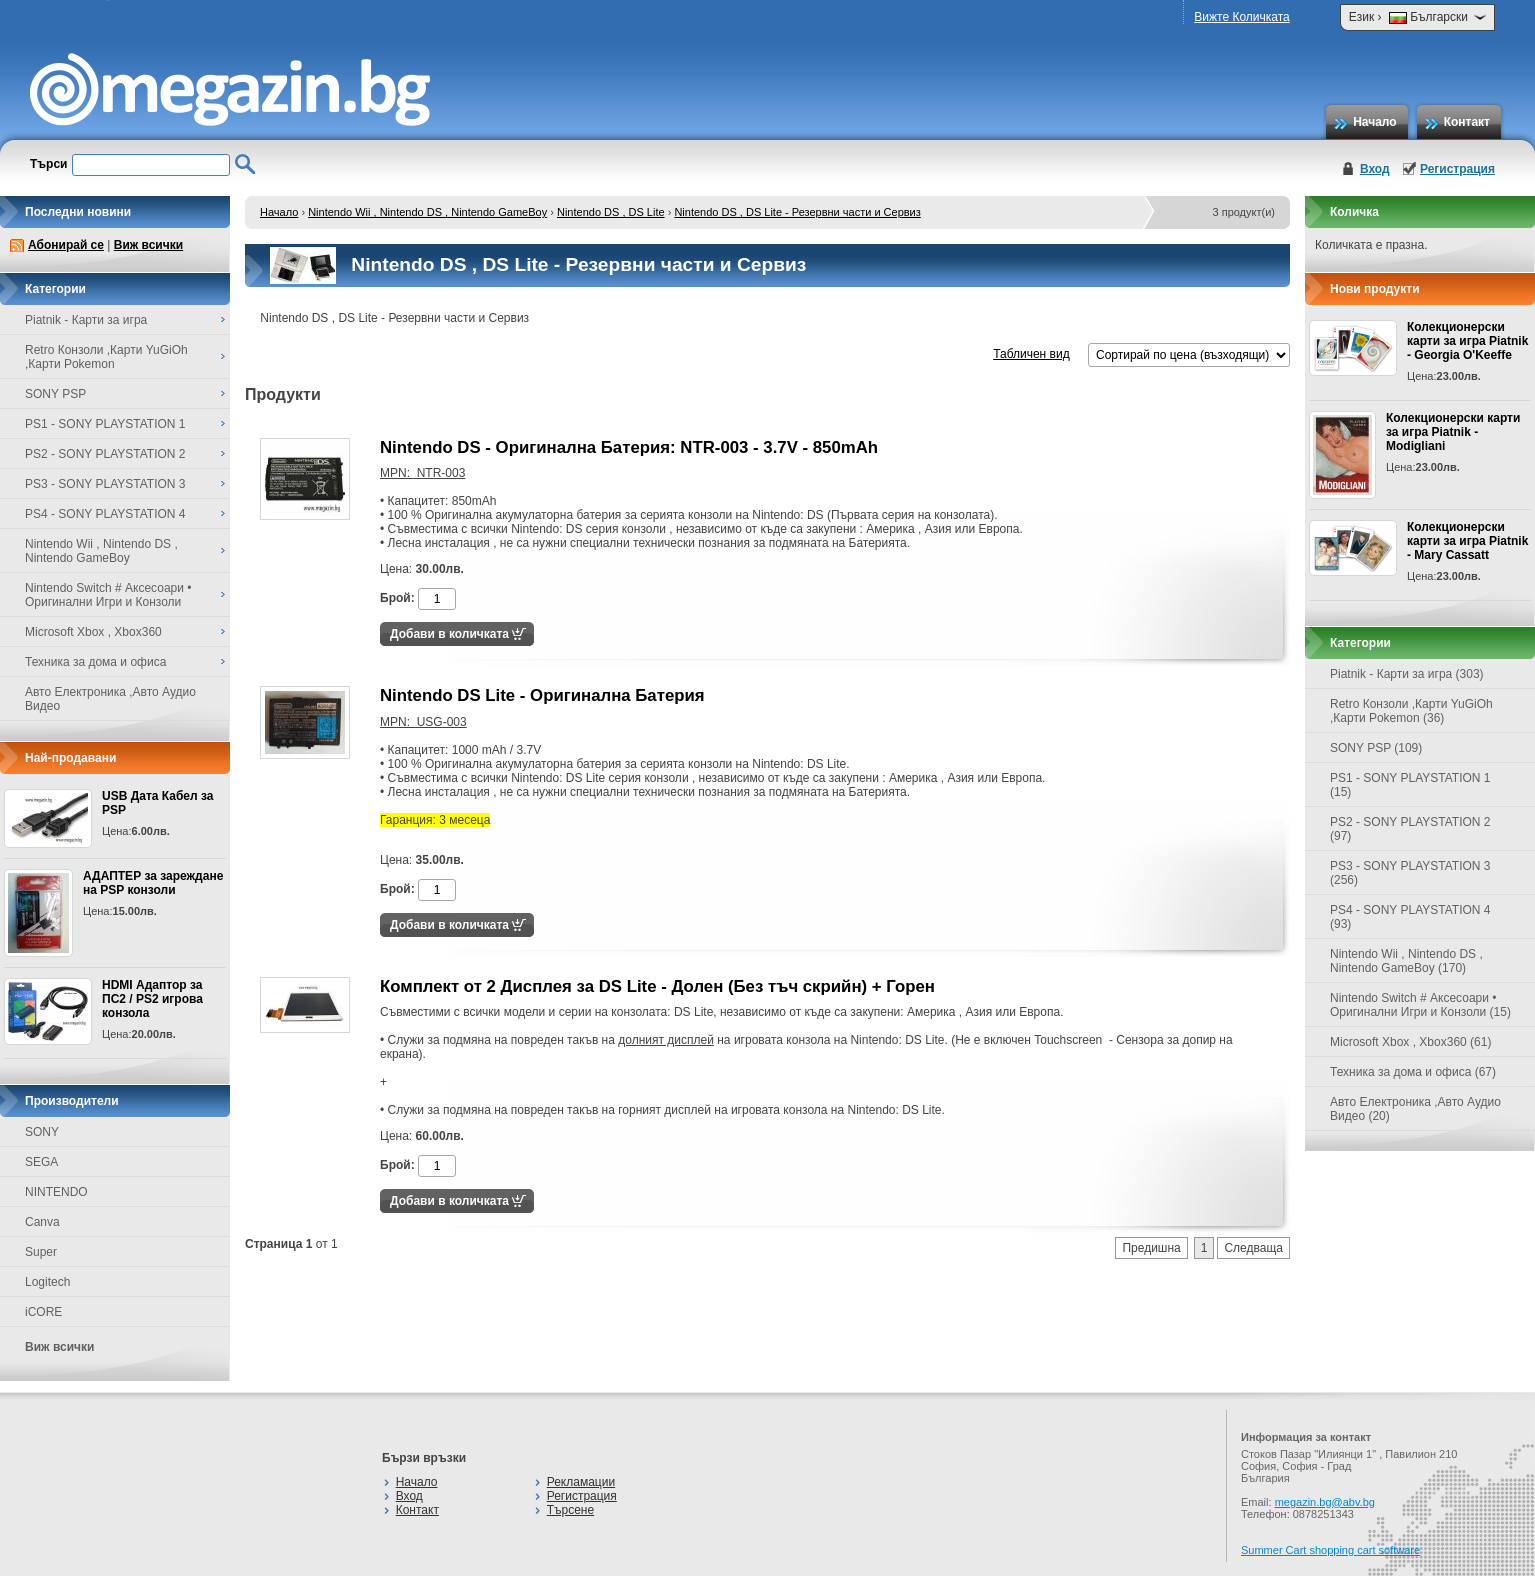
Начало (1374, 122)
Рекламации (581, 1482)
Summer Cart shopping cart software (1330, 1550)
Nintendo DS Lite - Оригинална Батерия (542, 695)
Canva (42, 1222)
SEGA (41, 1162)
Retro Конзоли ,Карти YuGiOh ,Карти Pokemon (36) (1411, 711)
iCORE (43, 1312)
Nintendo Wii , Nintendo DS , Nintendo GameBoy (427, 212)
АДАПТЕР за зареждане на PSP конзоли (153, 883)
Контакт (1467, 122)
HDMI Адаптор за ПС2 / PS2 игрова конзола (152, 999)
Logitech (47, 1282)
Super (41, 1252)
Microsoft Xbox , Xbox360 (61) (1410, 1042)
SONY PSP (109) (1376, 748)
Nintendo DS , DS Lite (611, 212)
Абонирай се (66, 245)
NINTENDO (56, 1192)
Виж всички (148, 245)
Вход (1375, 169)
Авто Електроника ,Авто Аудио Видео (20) (1415, 1109)
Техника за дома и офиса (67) (1413, 1072)
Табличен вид (1031, 354)
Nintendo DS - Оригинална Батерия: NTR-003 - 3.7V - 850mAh (629, 447)
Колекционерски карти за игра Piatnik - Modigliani (1453, 432)
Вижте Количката (1241, 17)
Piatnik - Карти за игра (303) (1407, 674)
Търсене (570, 1510)
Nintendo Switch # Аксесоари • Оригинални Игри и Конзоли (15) (1420, 1005)
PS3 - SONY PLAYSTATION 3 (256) (1410, 873)
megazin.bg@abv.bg (1325, 1502)
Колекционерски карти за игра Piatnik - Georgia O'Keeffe (1467, 341)
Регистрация (1457, 169)
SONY (42, 1132)
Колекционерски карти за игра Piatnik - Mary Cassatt (1467, 541)
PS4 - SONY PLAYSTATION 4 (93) (1410, 917)
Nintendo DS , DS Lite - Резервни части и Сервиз (797, 212)
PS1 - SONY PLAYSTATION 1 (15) (1410, 785)
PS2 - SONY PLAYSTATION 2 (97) (1410, 829)
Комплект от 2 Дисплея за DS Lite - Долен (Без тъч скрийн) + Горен (657, 986)
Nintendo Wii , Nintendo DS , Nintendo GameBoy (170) (1406, 961)
